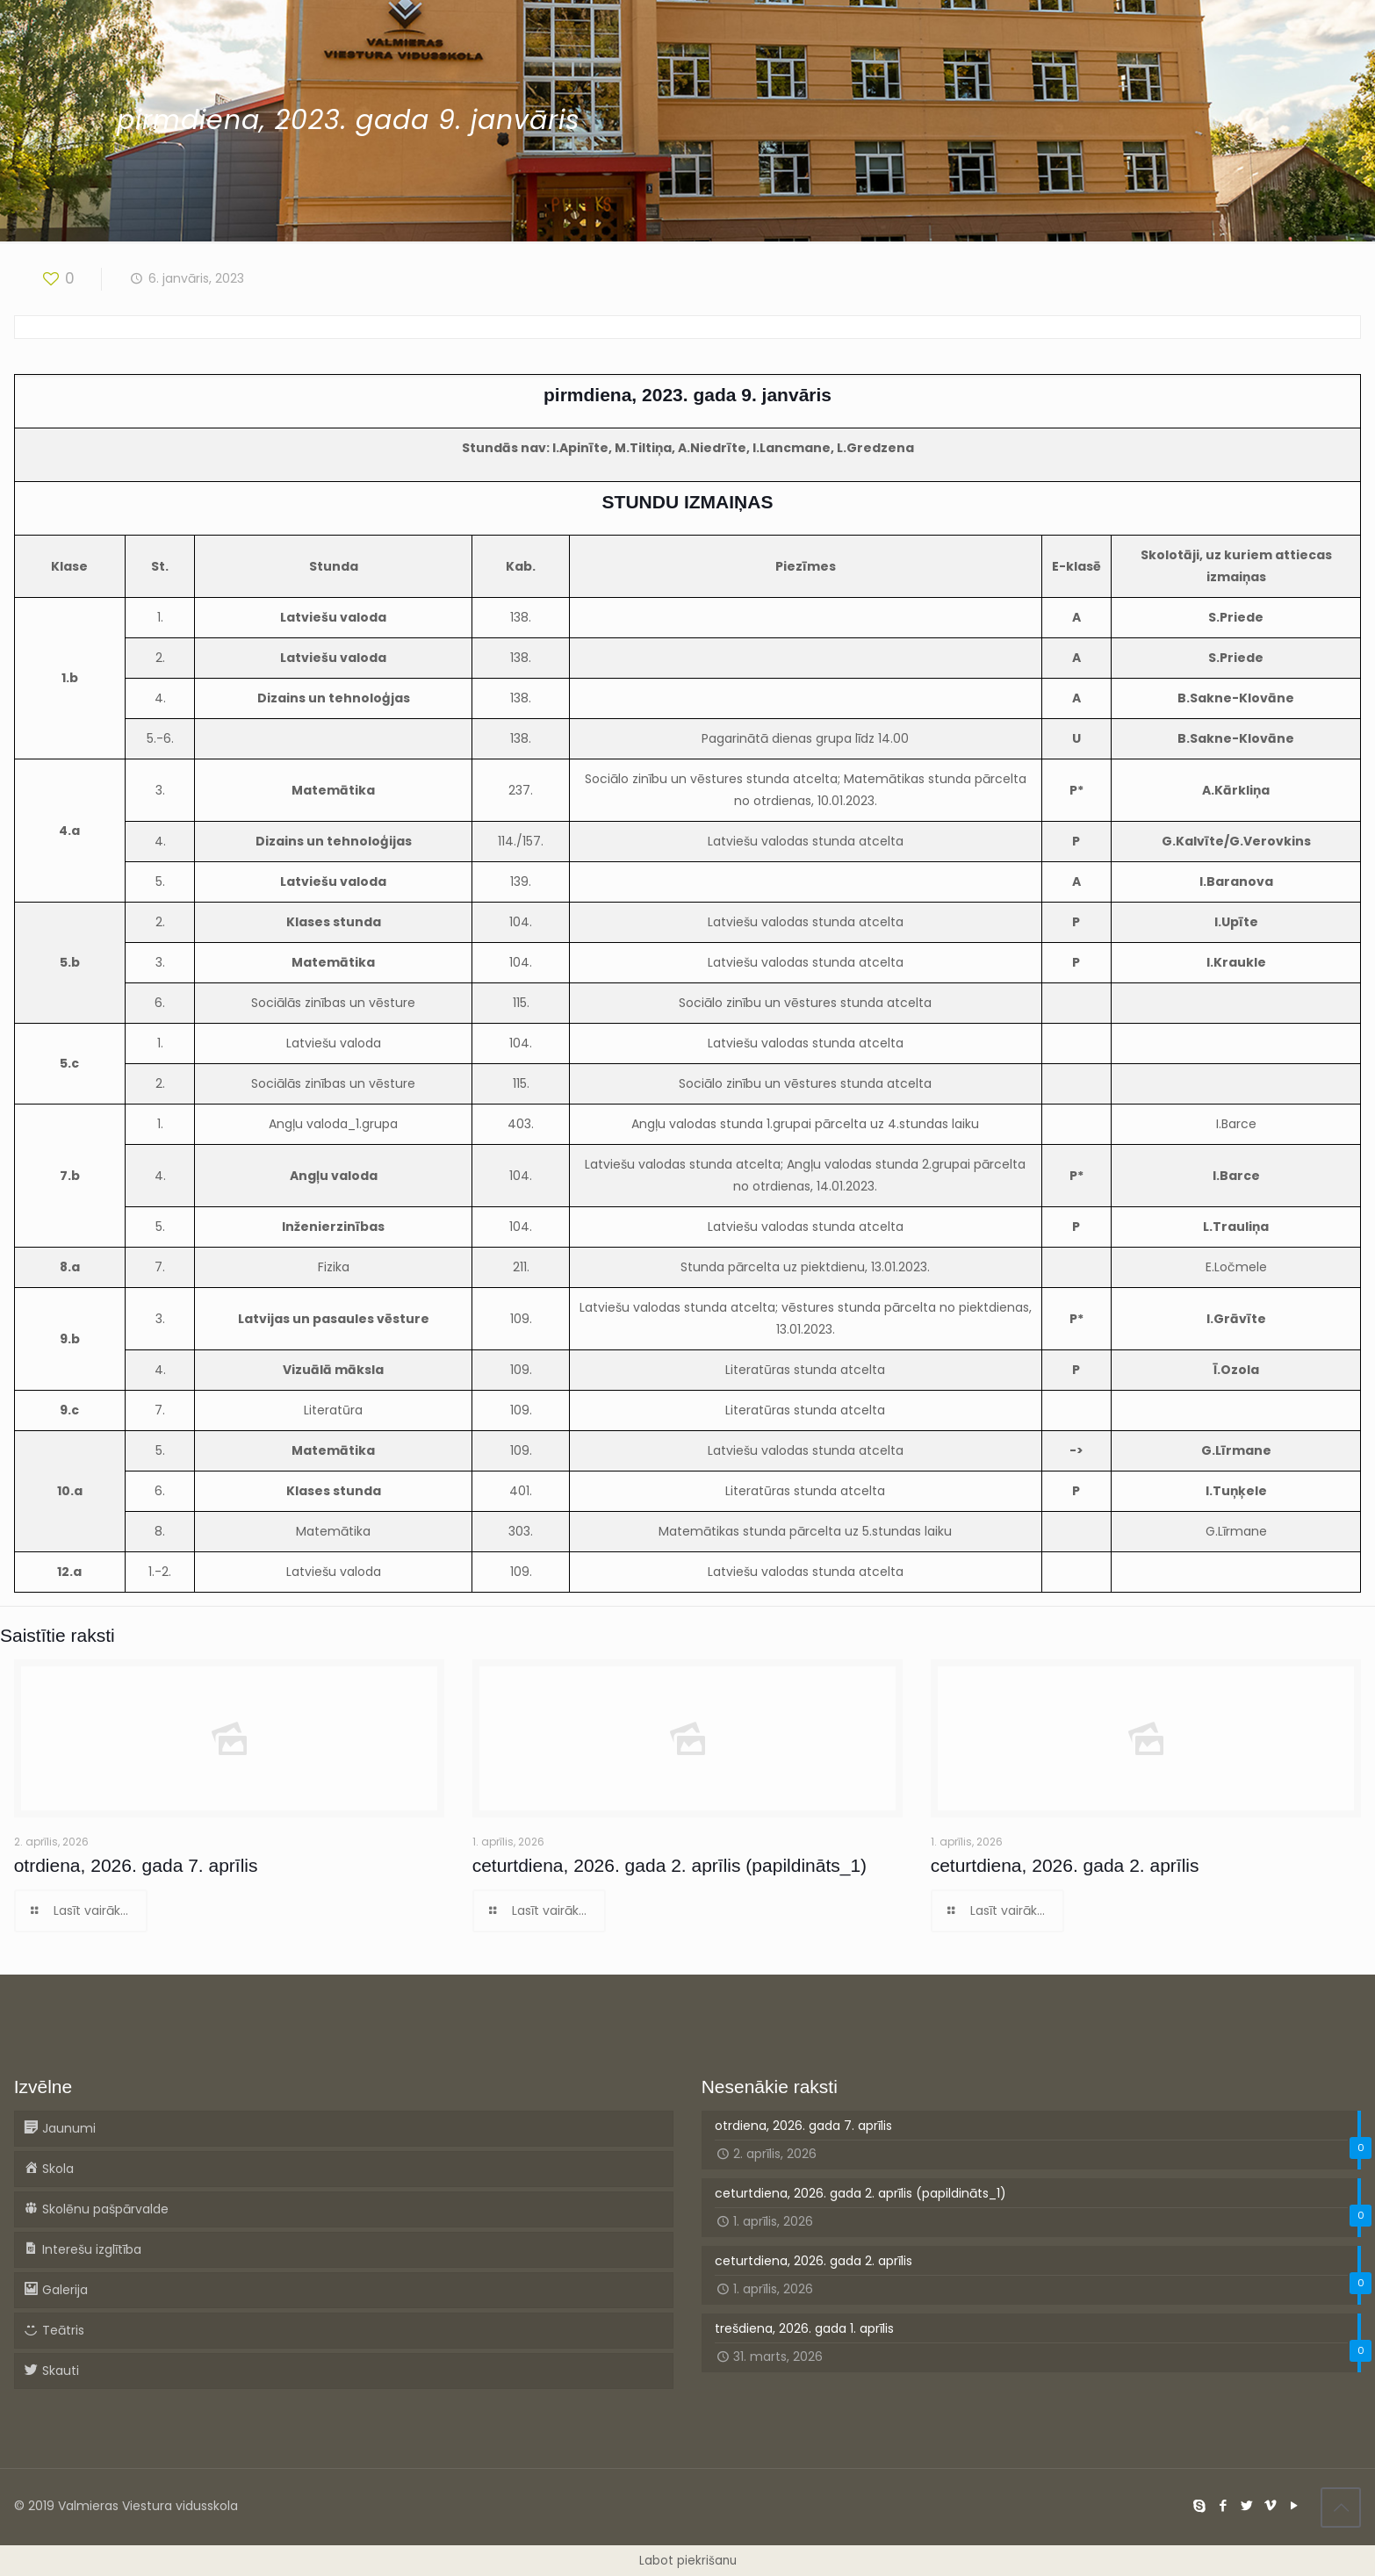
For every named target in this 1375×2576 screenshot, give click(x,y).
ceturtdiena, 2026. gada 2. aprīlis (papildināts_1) (669, 1865)
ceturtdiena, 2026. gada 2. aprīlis (1065, 1865)
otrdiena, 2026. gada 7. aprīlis (136, 1865)
